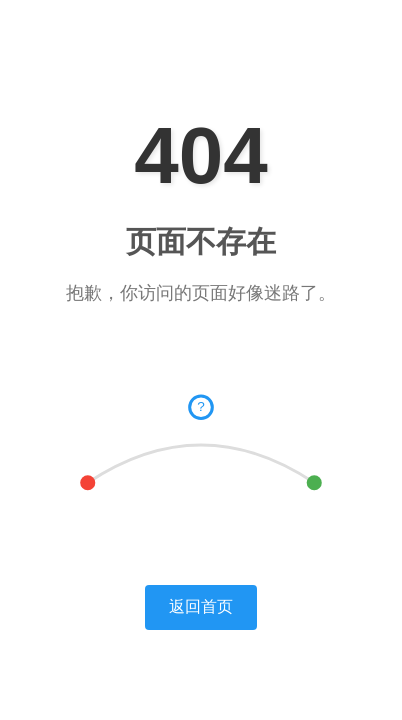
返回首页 (201, 606)
